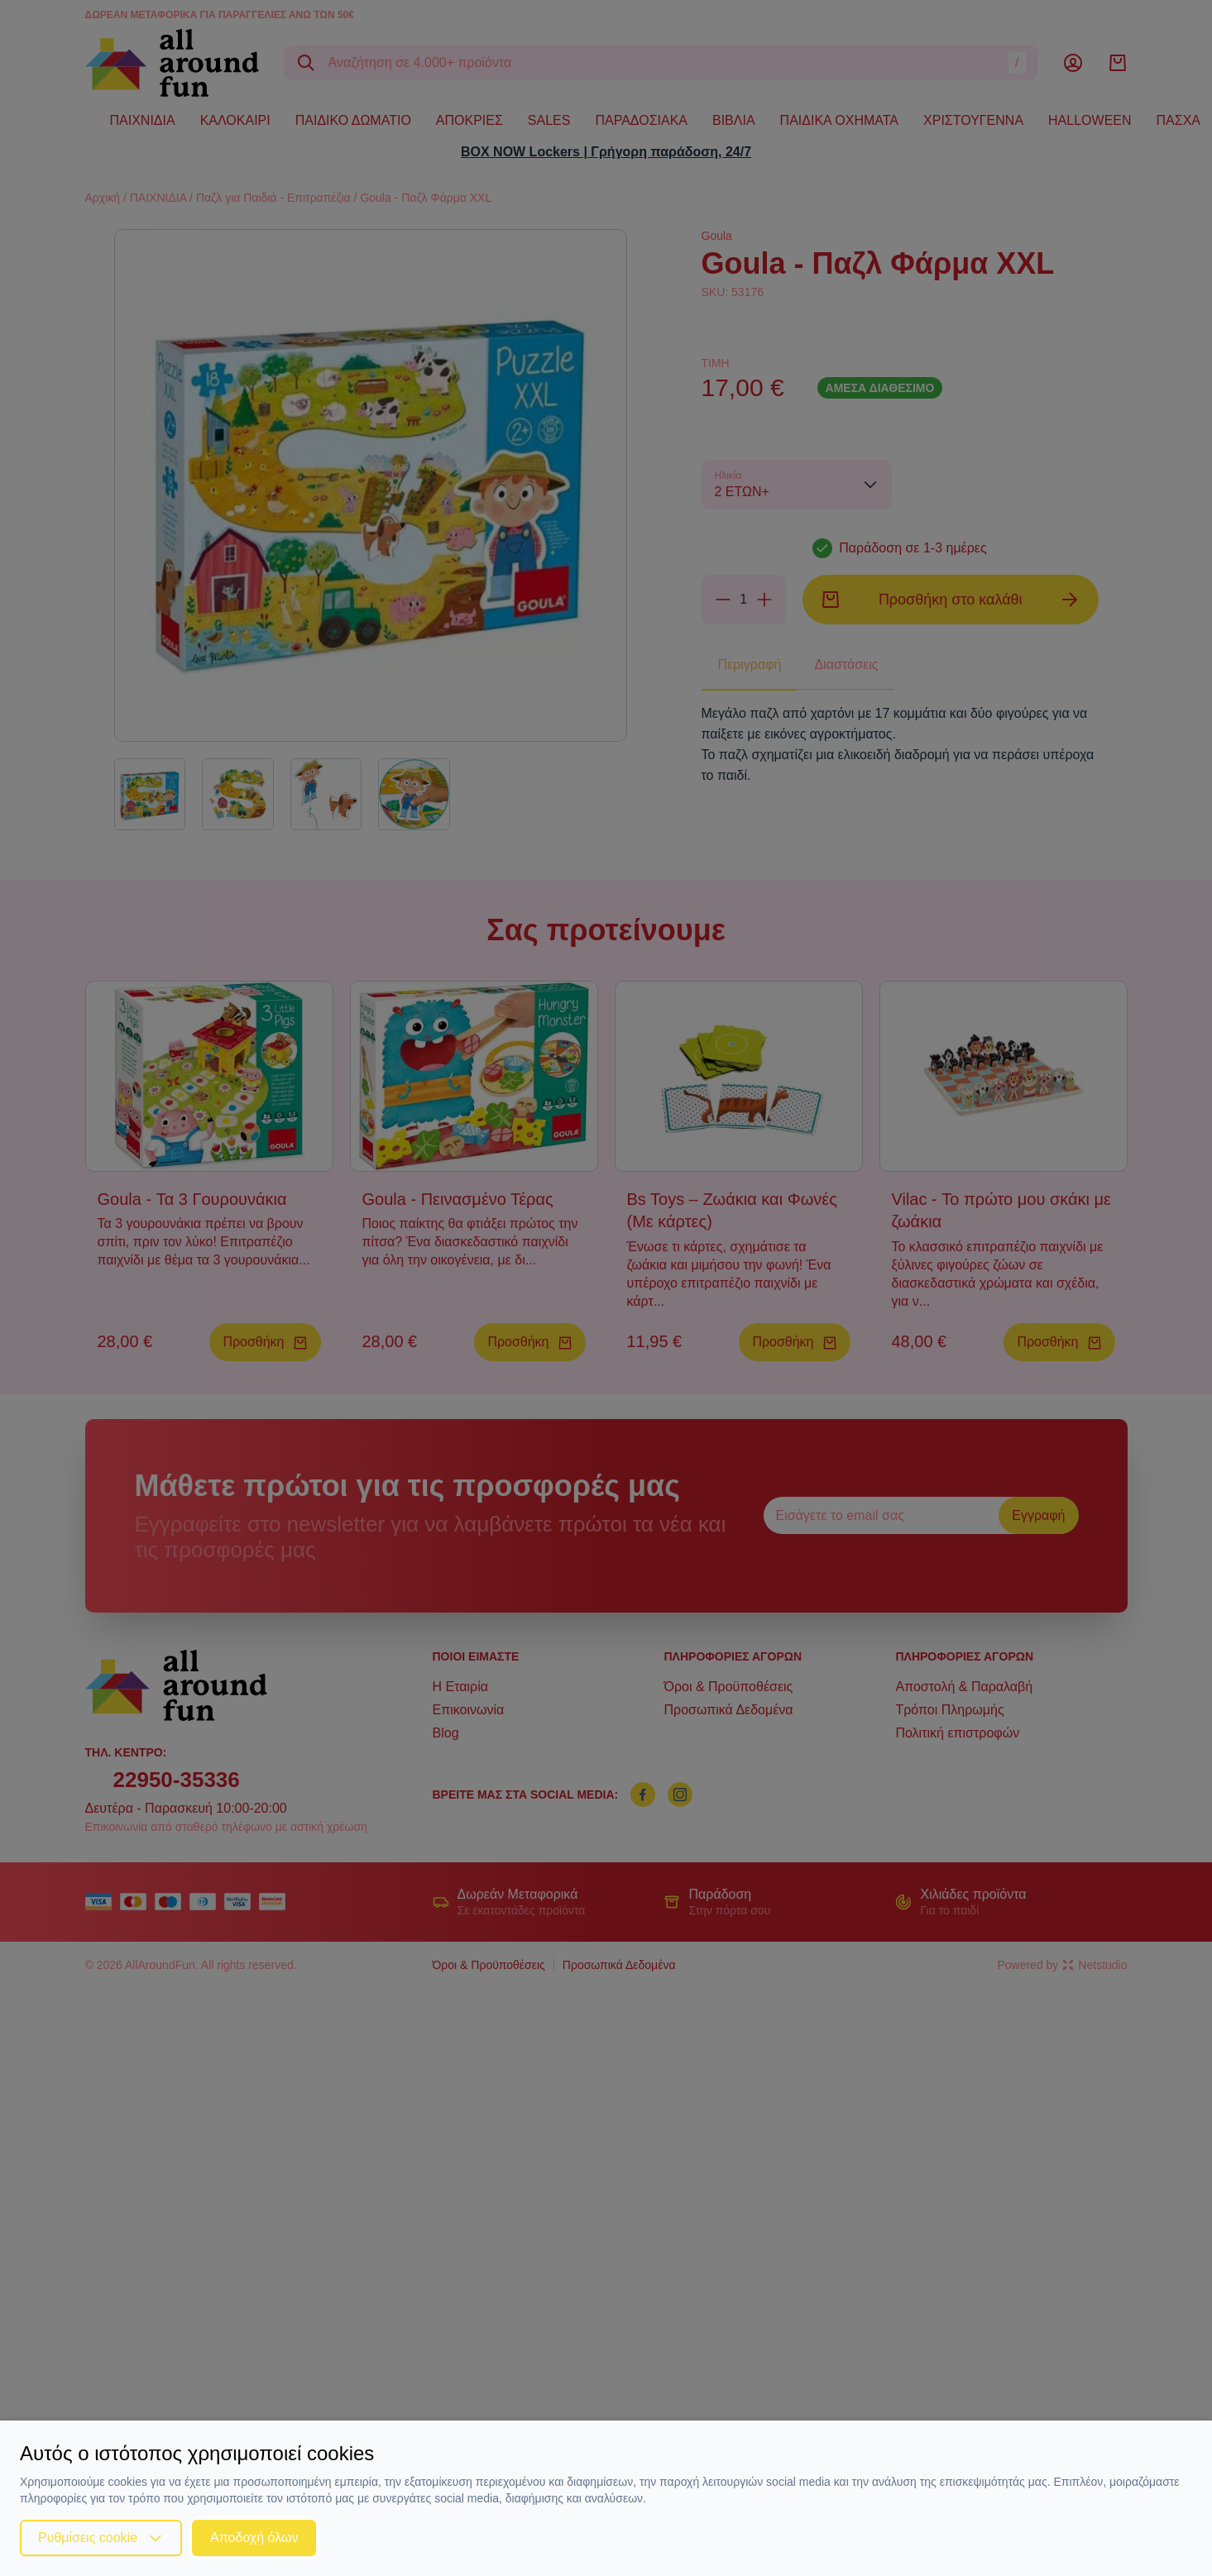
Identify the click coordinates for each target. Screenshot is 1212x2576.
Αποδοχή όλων (254, 2538)
